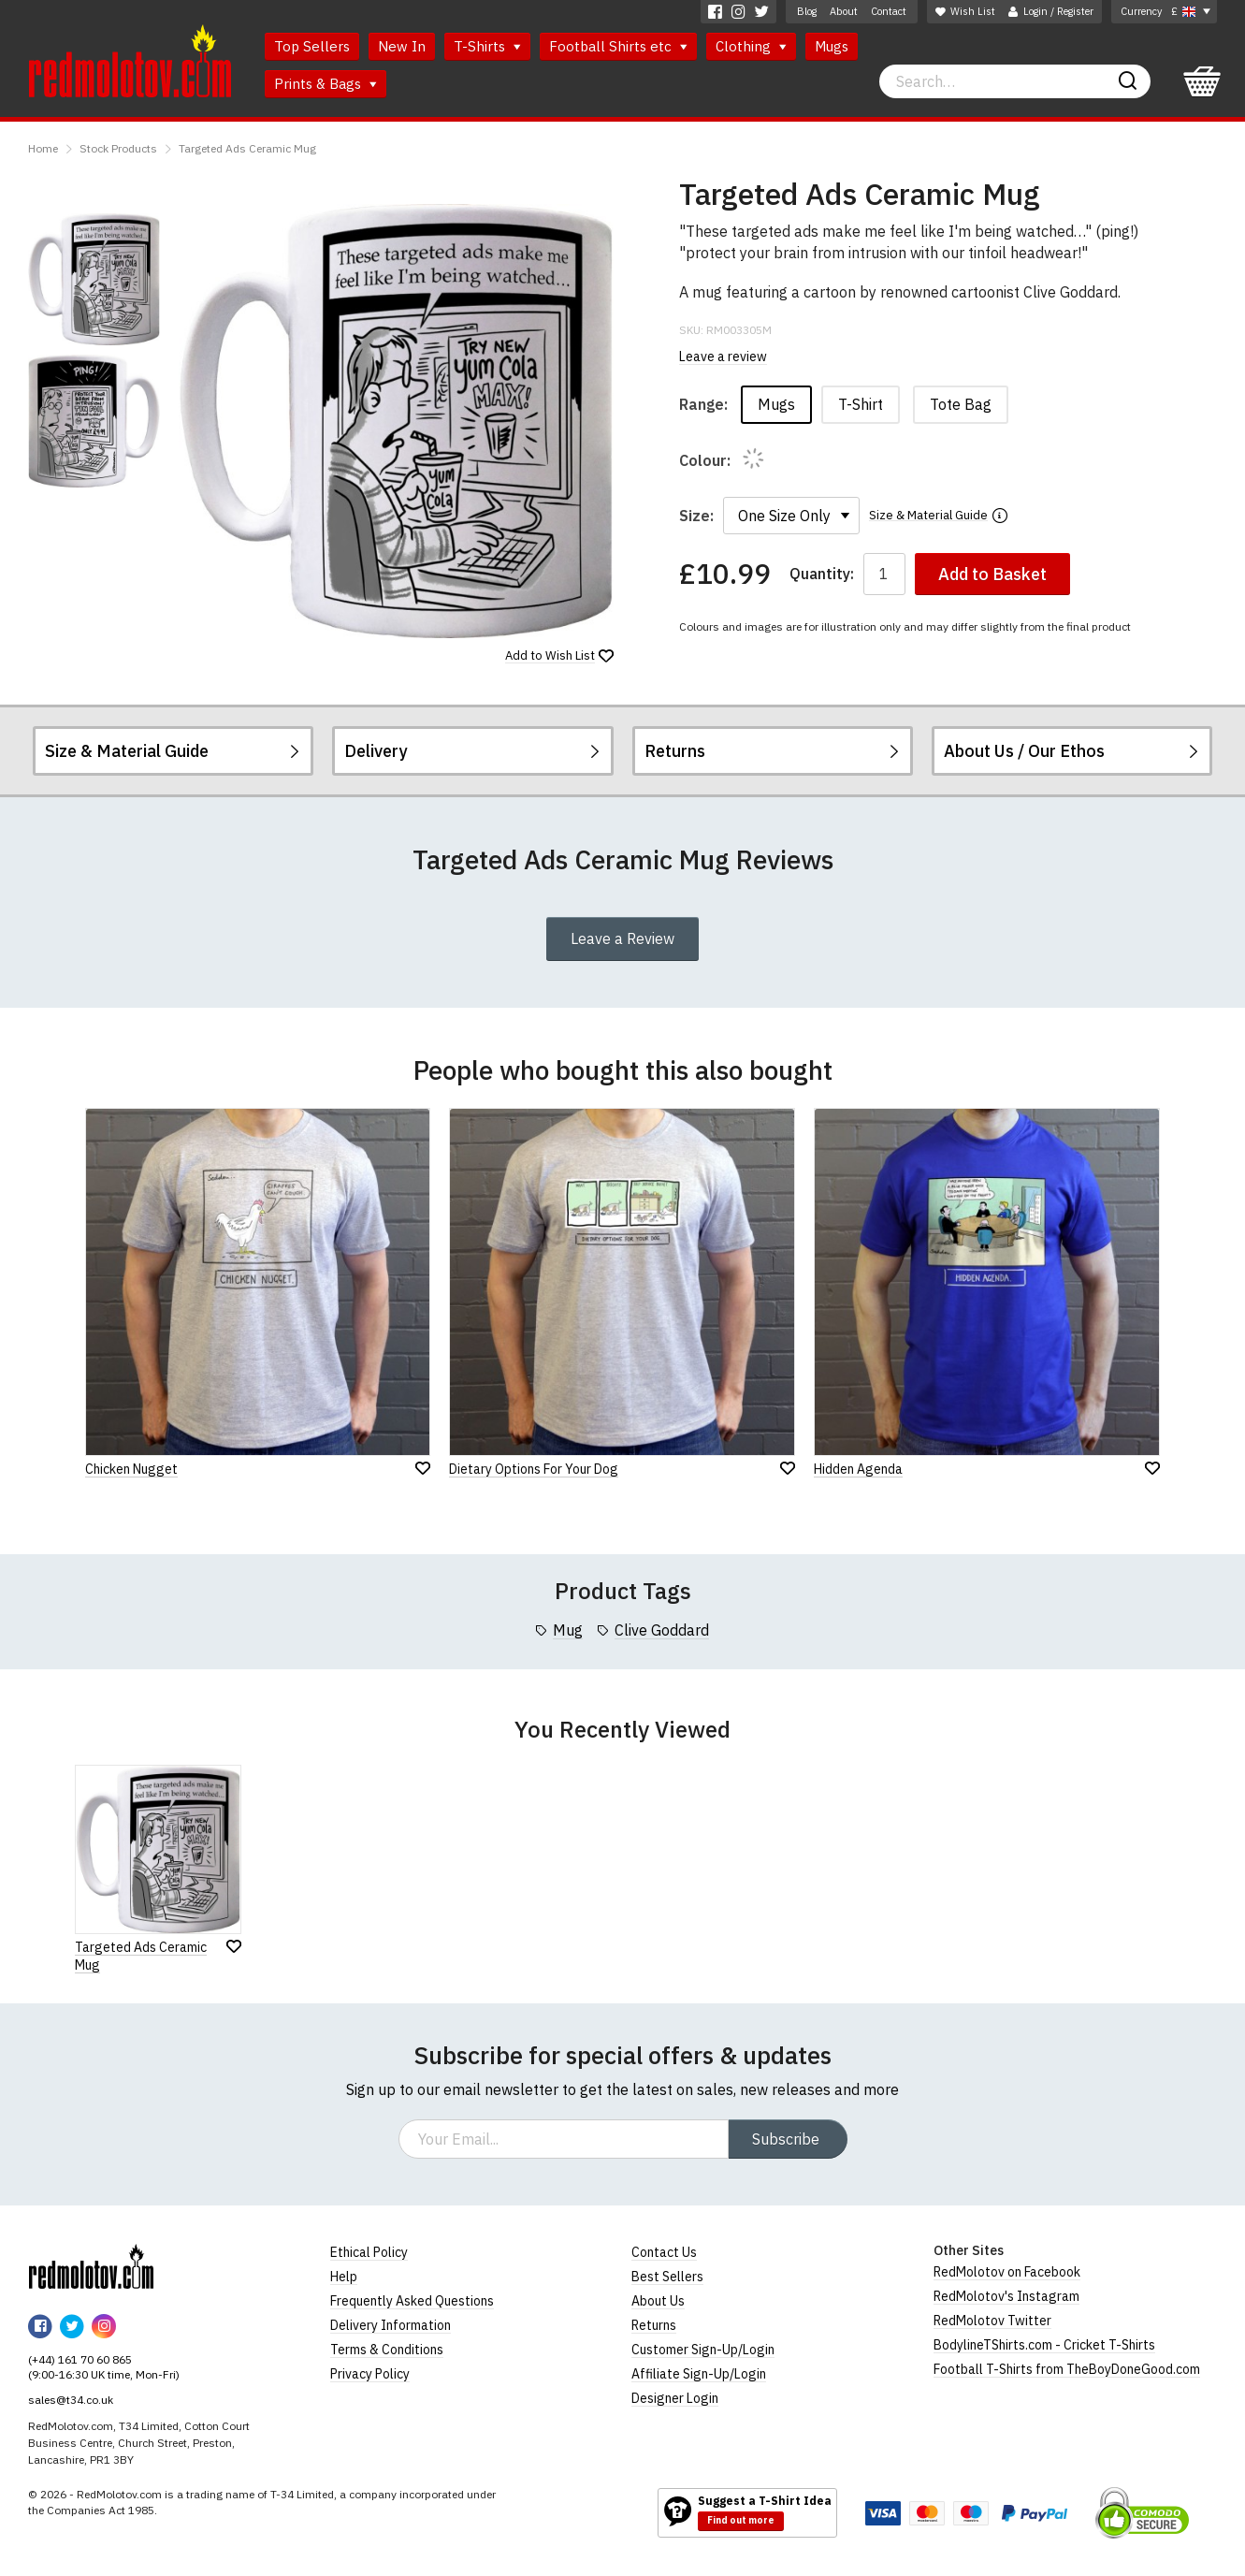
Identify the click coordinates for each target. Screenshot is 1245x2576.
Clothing (751, 46)
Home (43, 148)
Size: (696, 515)
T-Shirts (487, 46)
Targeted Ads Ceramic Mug (247, 148)
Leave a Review (622, 938)
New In (402, 46)
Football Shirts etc (618, 46)
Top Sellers (312, 46)
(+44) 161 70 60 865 (80, 2359)
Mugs (831, 46)
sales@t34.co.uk (70, 2400)
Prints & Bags (325, 84)
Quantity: (821, 574)
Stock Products (118, 148)
